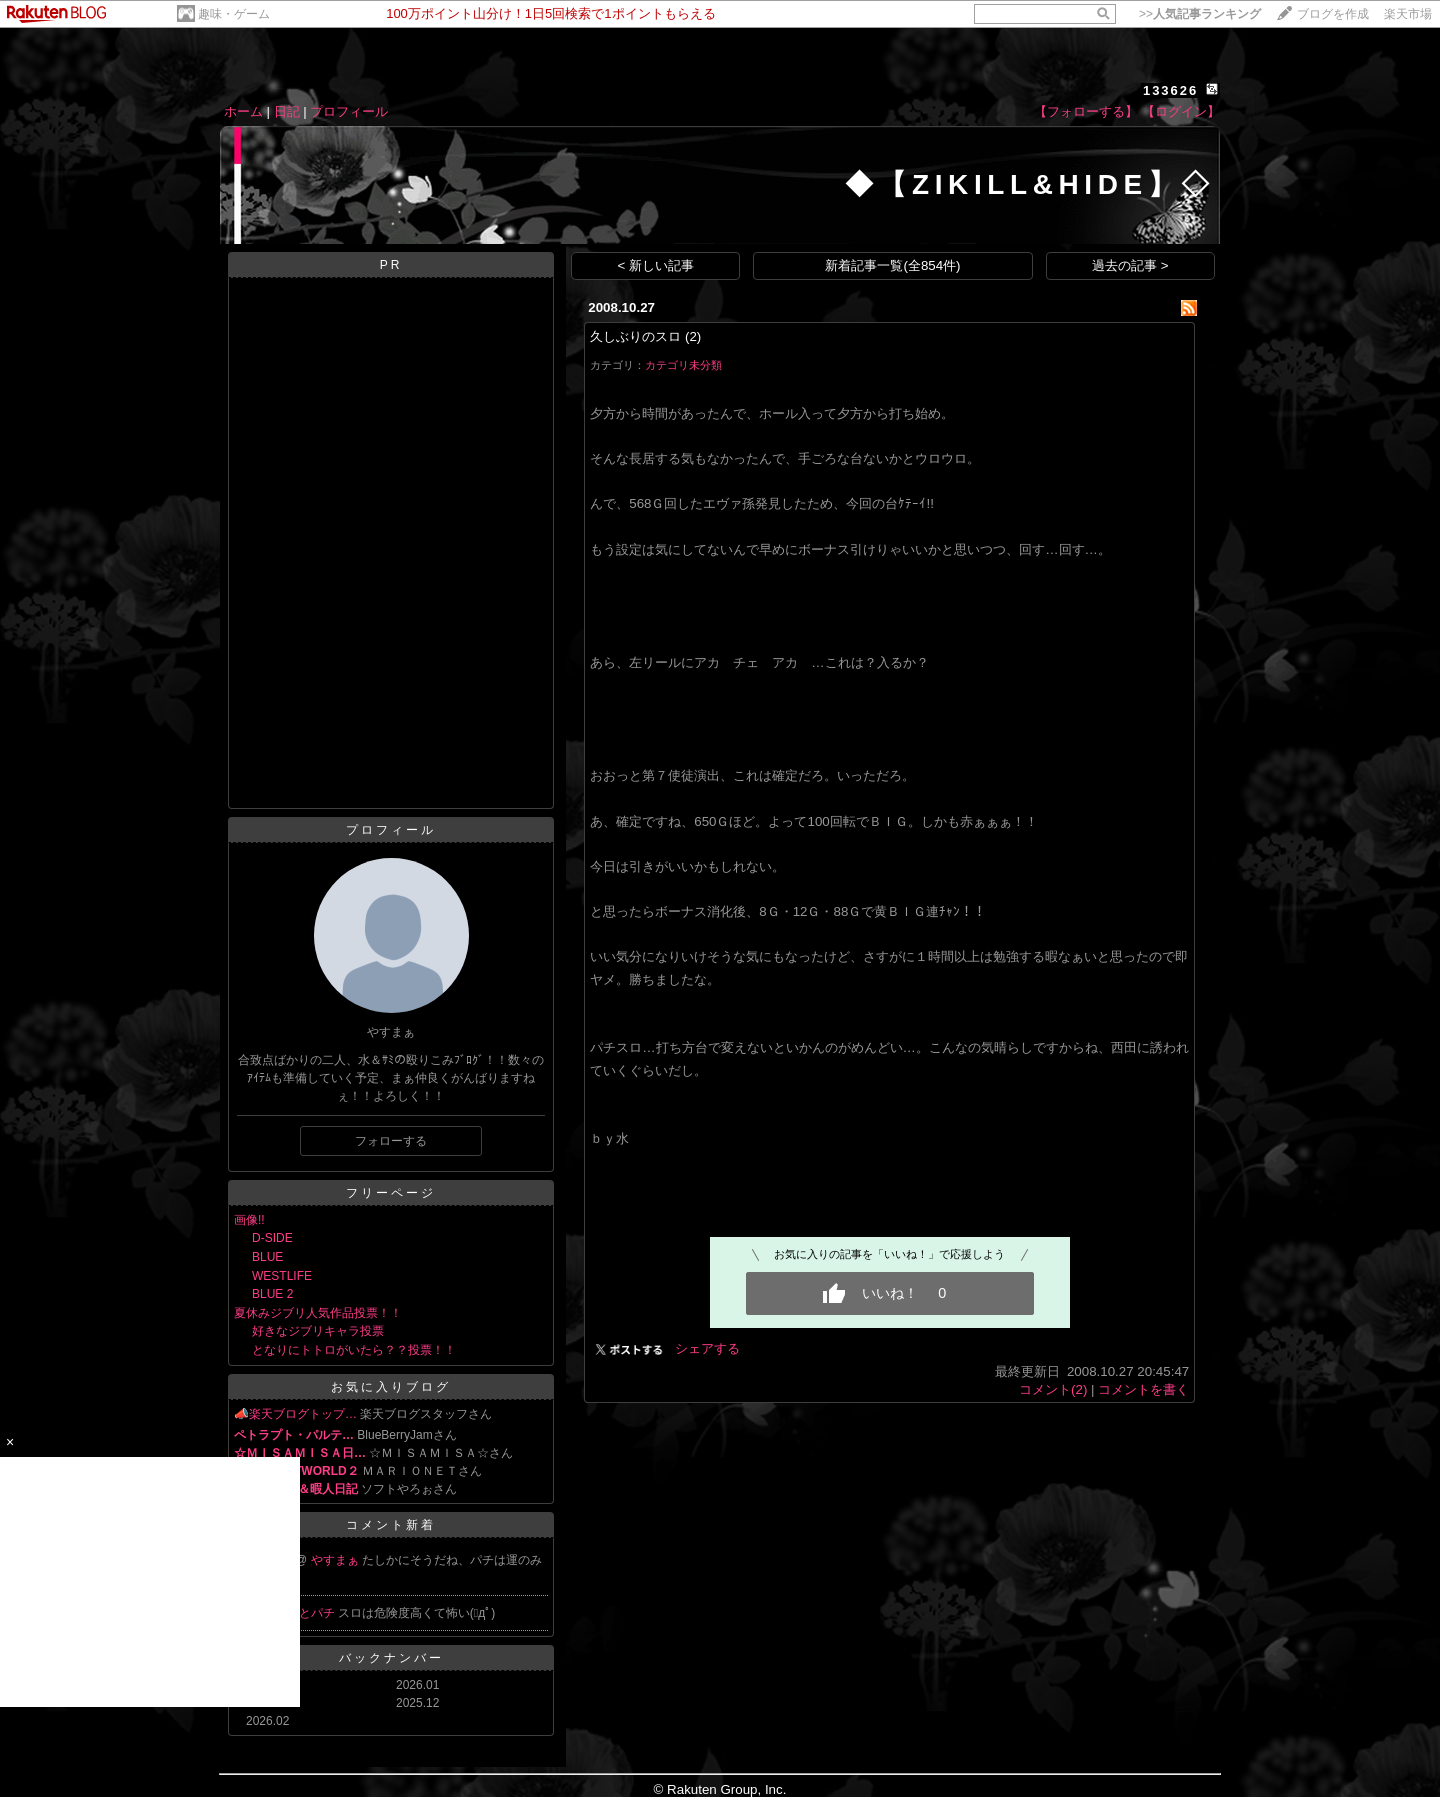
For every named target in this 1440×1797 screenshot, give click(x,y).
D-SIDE (272, 1238)
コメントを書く (1143, 1389)
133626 (1170, 90)
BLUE (267, 1257)
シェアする (707, 1348)
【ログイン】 (1181, 111)
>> (1200, 14)
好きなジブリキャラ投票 (318, 1331)
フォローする (391, 1141)
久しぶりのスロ (635, 336)
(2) (693, 336)
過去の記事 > (1130, 265)
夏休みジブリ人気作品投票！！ (318, 1313)
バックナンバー (391, 1658)
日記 (287, 111)
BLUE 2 (272, 1294)
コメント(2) (1053, 1389)
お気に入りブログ (391, 1387)
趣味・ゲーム (234, 14)
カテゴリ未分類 (683, 365)
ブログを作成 (1333, 14)
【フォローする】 (1086, 111)
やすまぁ (336, 1560)
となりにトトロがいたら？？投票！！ (354, 1350)
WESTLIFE (282, 1276)
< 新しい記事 (656, 265)
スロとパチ (306, 1613)
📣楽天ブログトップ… (295, 1414)
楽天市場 (1408, 14)
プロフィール (349, 111)
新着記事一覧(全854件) (892, 265)
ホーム (243, 111)
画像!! (249, 1220)
